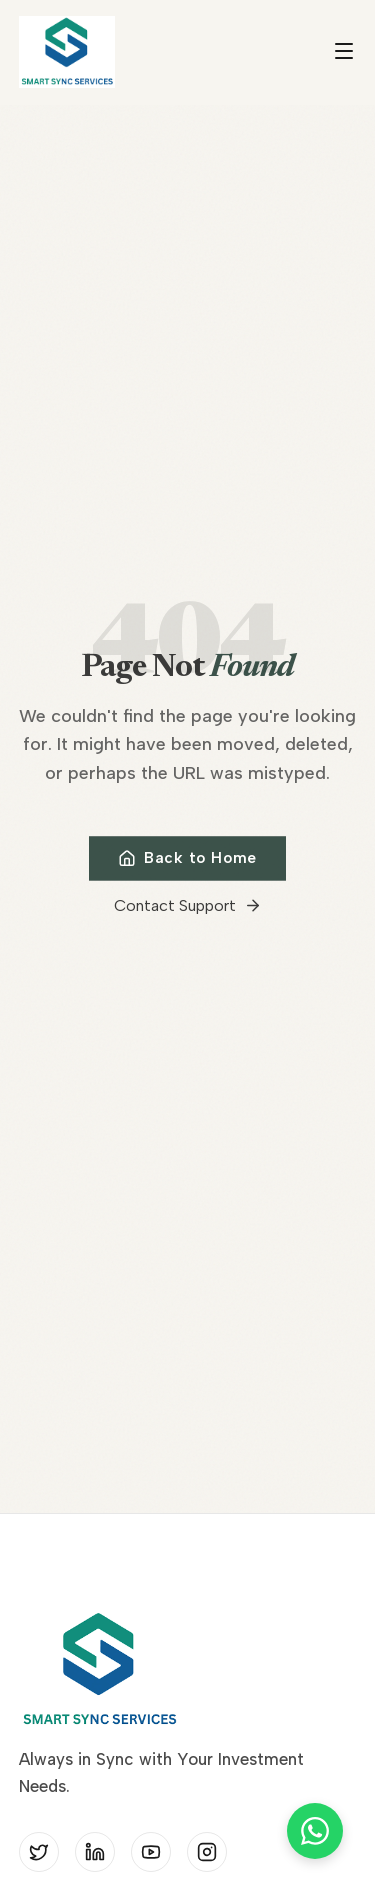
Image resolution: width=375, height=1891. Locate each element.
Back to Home (187, 862)
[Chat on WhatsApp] (315, 1831)
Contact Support (188, 909)
